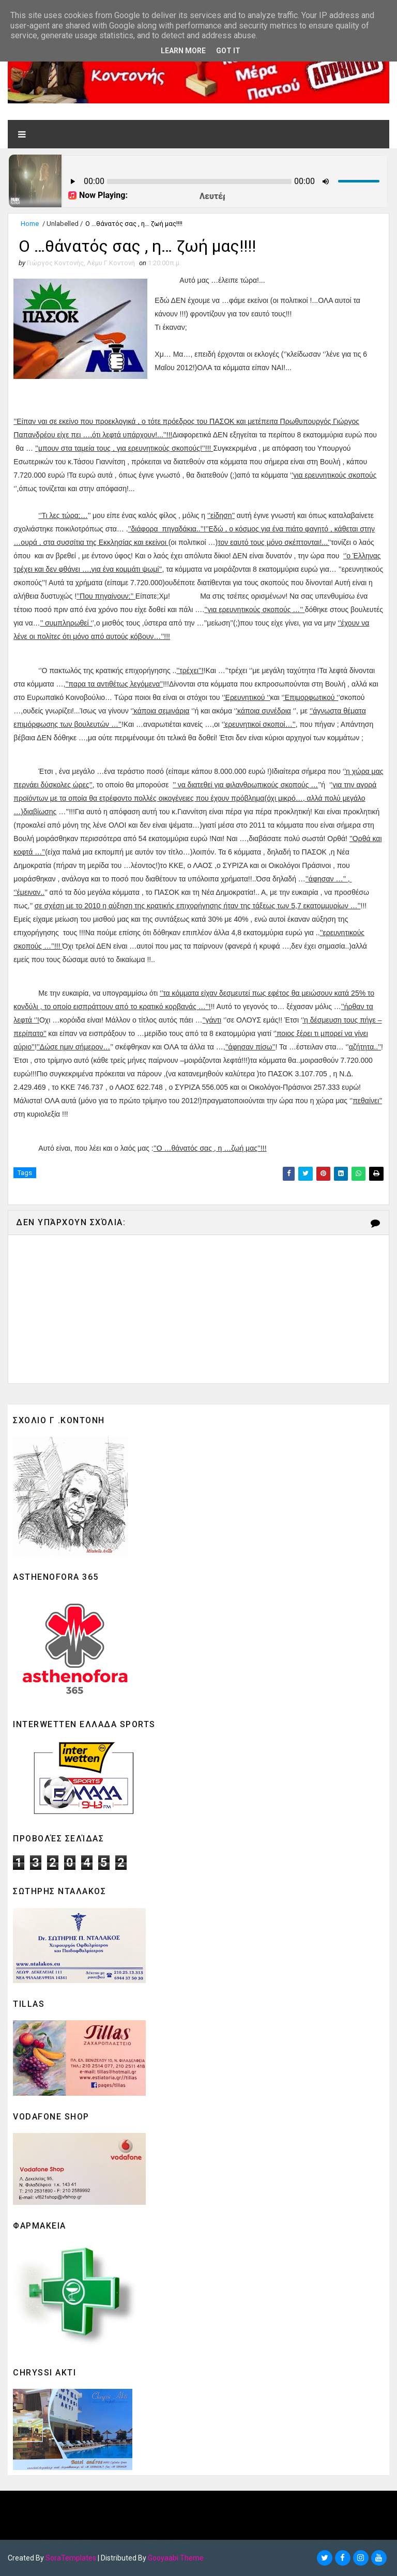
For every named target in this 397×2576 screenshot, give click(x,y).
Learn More (183, 51)
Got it (228, 51)
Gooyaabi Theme (176, 2558)
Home (30, 223)
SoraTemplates (70, 2558)
